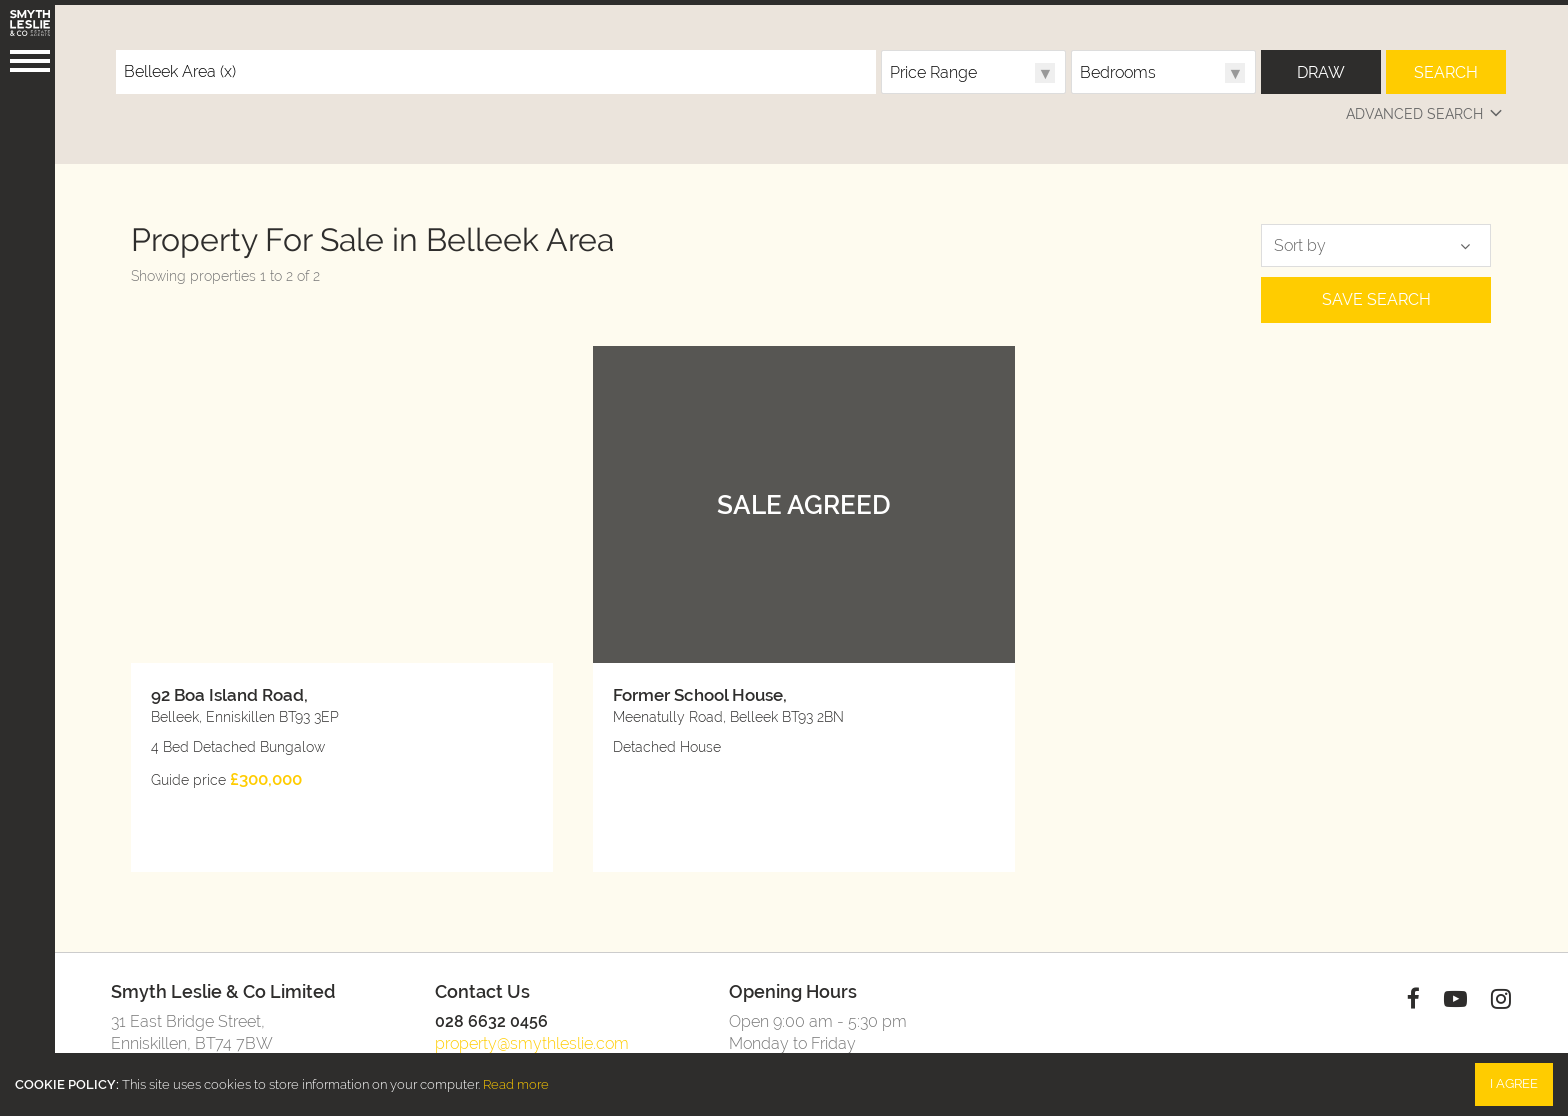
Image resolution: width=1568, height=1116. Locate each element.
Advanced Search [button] (1429, 109)
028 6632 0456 (494, 955)
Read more (516, 1084)
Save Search (1379, 294)
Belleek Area (183, 67)
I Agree (1514, 1083)
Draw (1324, 67)
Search (1449, 67)
